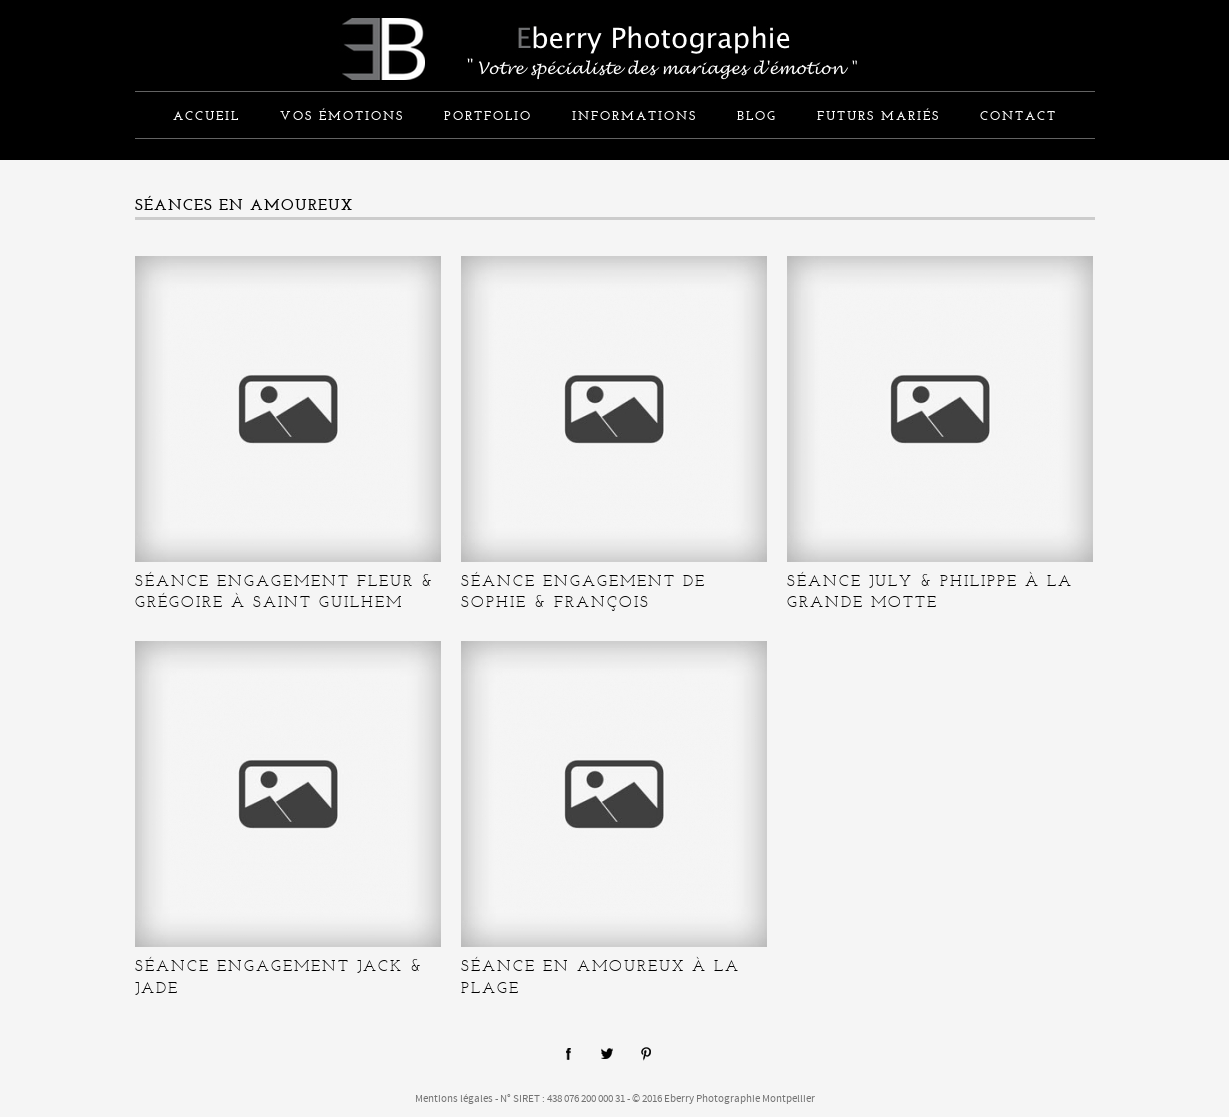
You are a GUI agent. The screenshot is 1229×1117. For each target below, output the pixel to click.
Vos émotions (342, 117)
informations (634, 117)
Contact (1018, 117)
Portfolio (488, 117)
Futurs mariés (878, 117)
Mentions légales (454, 1099)
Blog (757, 117)
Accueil (206, 117)
